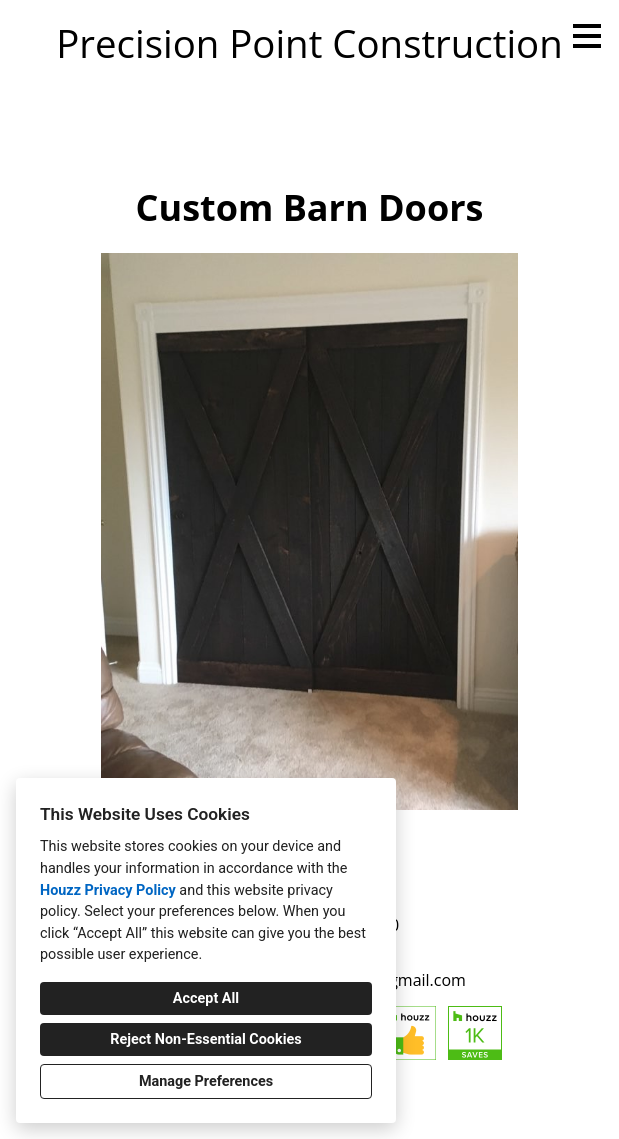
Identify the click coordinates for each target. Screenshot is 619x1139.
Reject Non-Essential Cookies (205, 1039)
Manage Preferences (206, 1081)
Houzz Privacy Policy (108, 890)
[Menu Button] (587, 36)
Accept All (206, 998)
